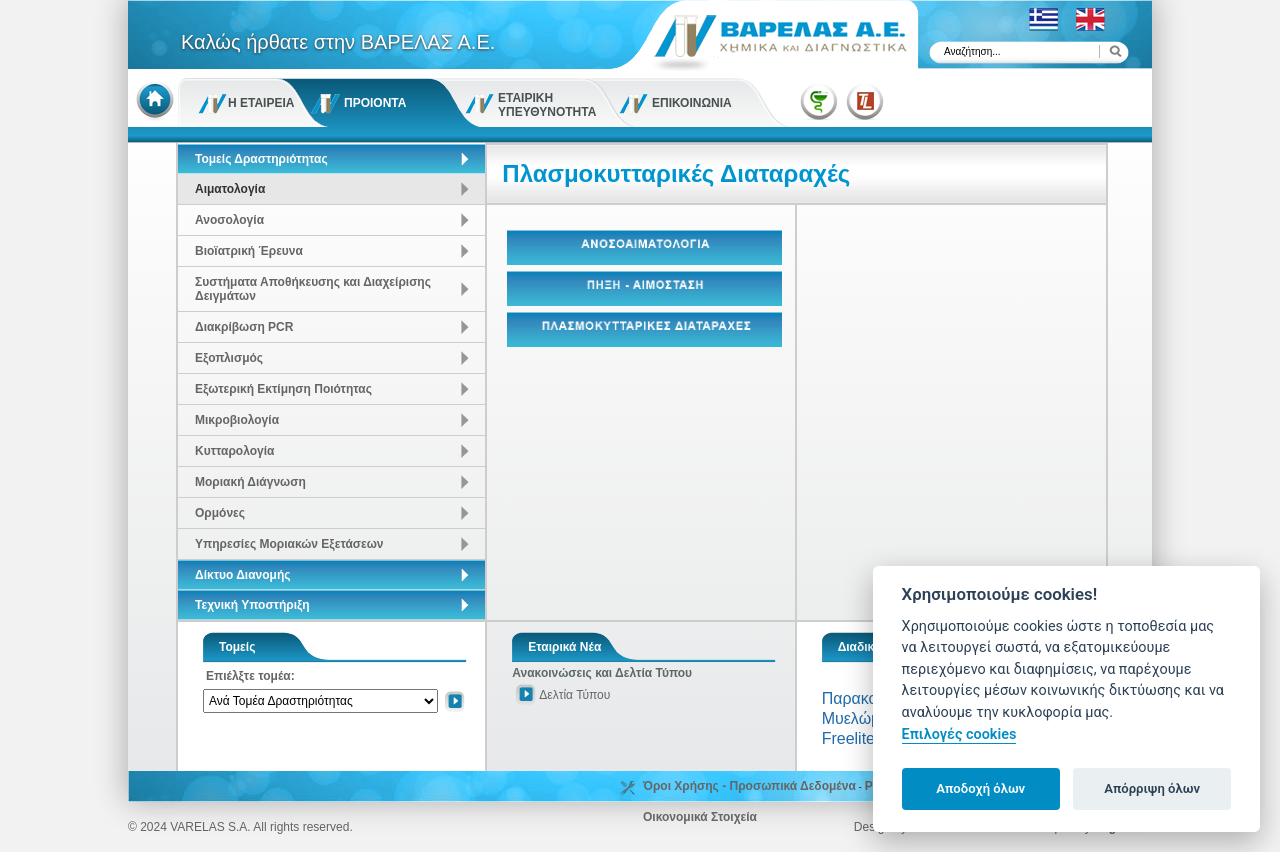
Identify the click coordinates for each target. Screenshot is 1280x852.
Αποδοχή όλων (980, 788)
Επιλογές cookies (959, 734)
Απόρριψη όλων (1152, 788)
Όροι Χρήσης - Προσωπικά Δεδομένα (749, 786)
